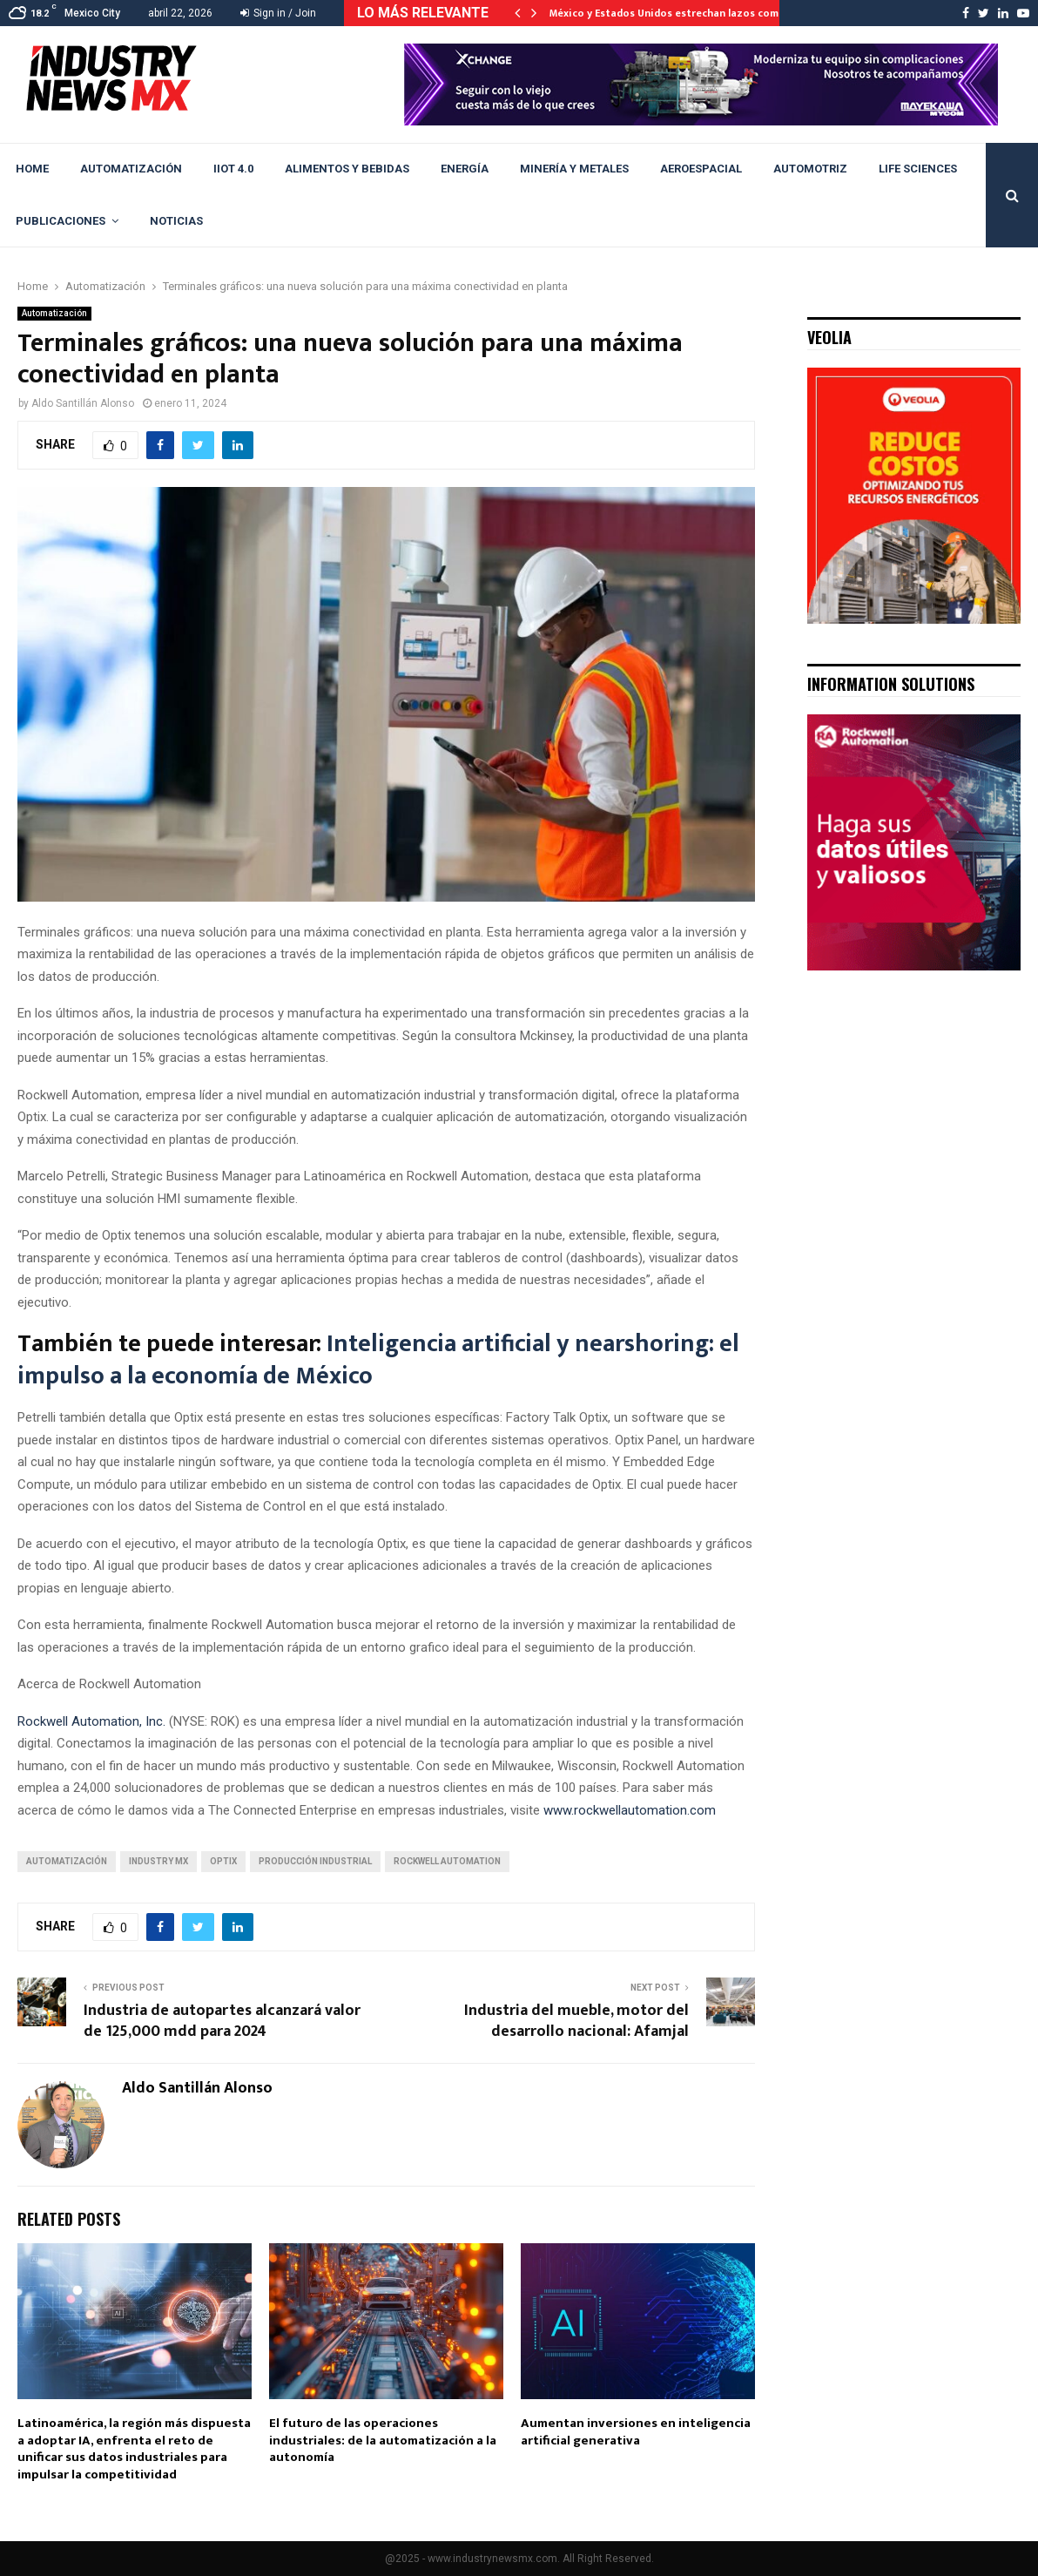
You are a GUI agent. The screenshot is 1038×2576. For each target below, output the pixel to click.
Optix (223, 1861)
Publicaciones (60, 220)
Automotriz (810, 168)
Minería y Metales (574, 168)
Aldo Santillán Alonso (82, 403)
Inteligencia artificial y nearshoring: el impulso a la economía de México (378, 1359)
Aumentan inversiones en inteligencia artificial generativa (636, 2431)
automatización (66, 1861)
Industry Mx (158, 1861)
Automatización (131, 168)
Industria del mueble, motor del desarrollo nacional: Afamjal (576, 2021)
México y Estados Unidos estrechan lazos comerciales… (687, 13)
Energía (465, 168)
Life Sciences (918, 168)
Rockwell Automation (447, 1861)
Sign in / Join (278, 13)
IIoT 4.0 (233, 168)
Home (32, 168)
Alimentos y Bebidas (347, 168)
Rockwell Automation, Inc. (91, 1721)
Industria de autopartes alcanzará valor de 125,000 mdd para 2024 (222, 2021)
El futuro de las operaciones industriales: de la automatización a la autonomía (382, 2440)
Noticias (176, 220)
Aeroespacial (701, 168)
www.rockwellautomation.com (629, 1810)
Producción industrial (315, 1861)
